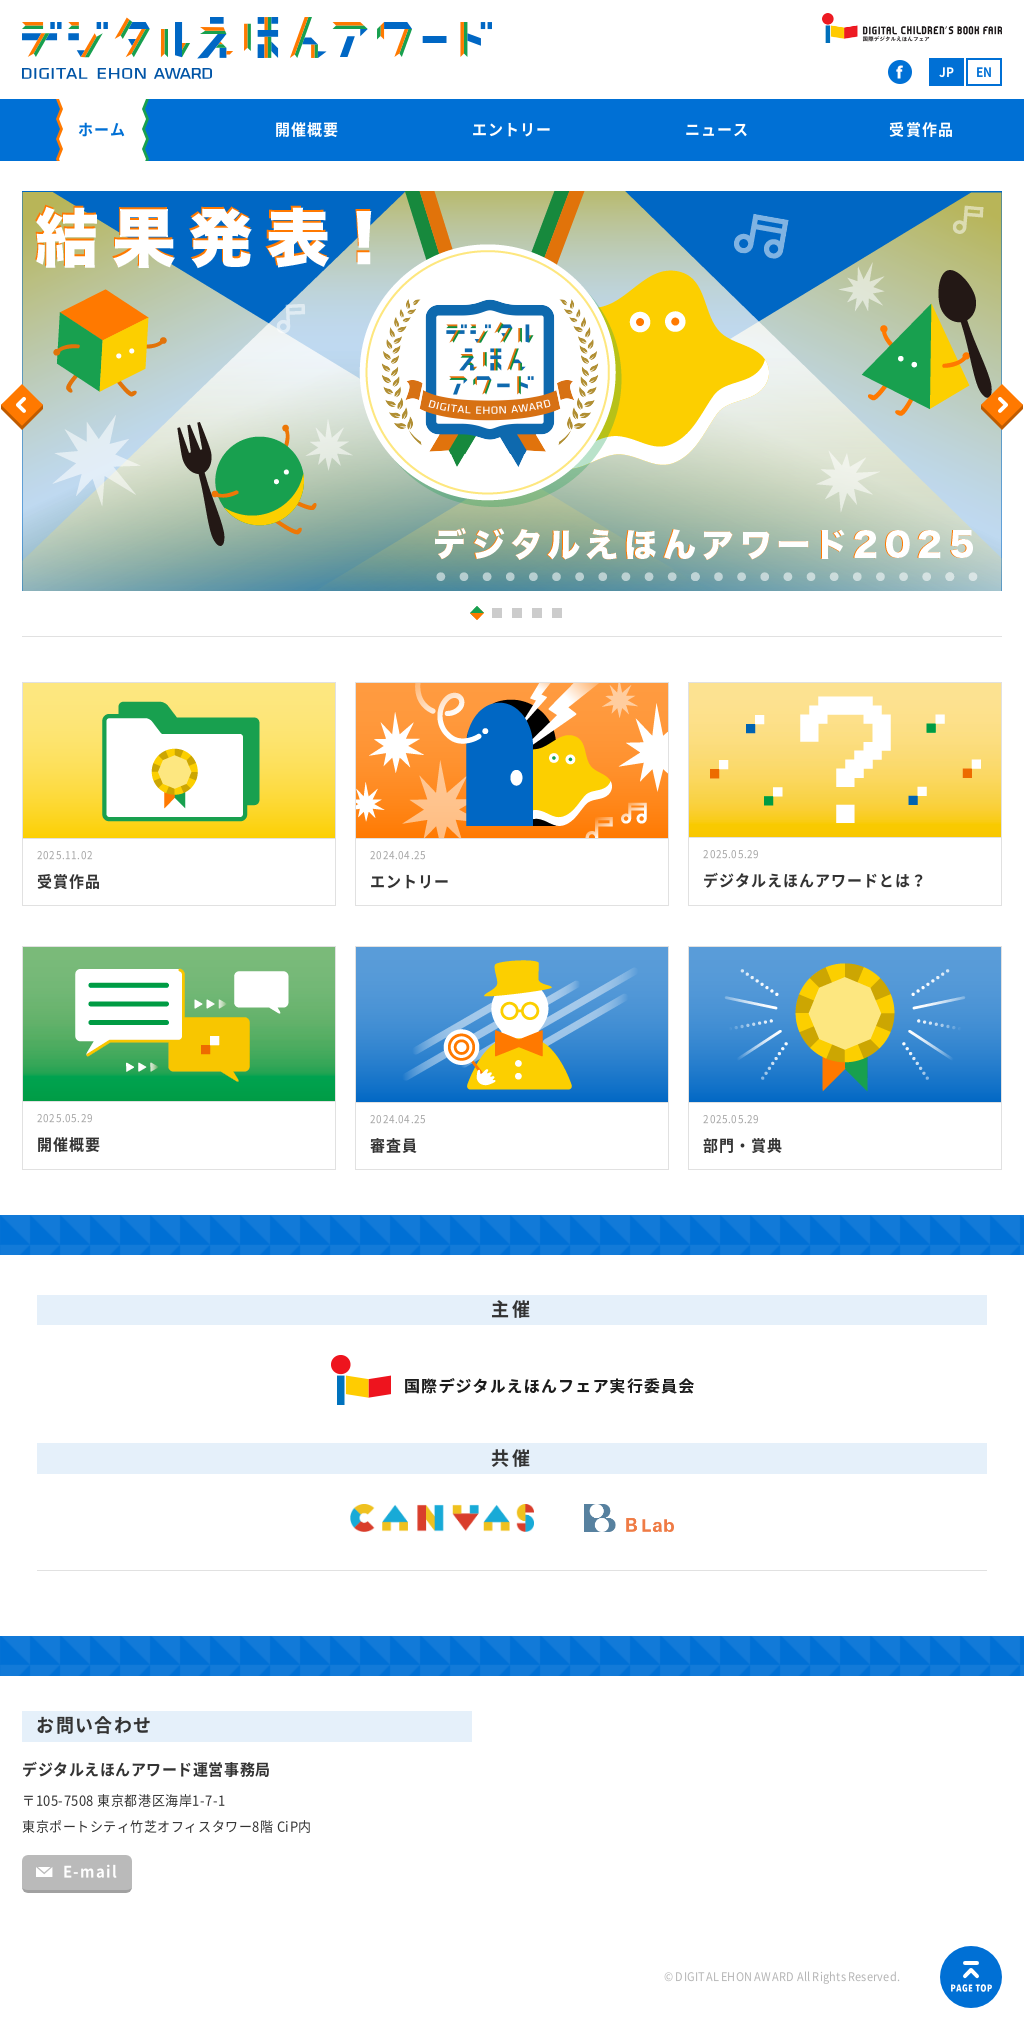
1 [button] (473, 612)
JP (946, 72)
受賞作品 (921, 129)
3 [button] (519, 615)
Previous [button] (25, 407)
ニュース (717, 129)
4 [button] (539, 615)
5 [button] (559, 615)
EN (984, 72)
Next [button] (1004, 407)
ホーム (102, 129)
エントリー (512, 129)
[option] (512, 391)
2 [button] (499, 615)
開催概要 (307, 129)
